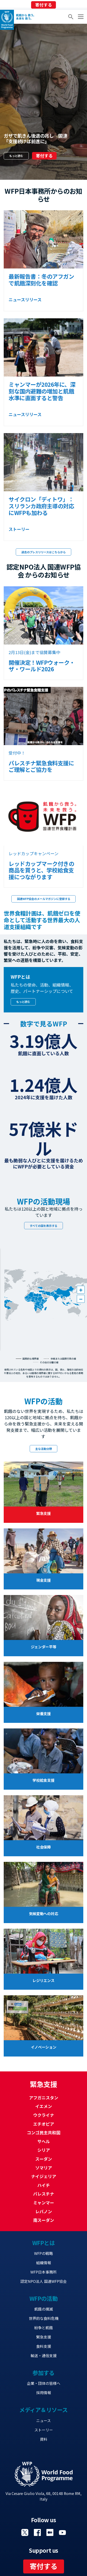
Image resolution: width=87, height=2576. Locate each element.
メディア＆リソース (43, 2410)
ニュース (43, 2420)
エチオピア (43, 2124)
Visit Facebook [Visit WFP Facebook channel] (37, 2532)
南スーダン (43, 2220)
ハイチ (43, 2185)
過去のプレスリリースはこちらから (43, 552)
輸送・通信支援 (44, 2355)
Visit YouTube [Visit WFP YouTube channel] (62, 2532)
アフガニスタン (43, 2097)
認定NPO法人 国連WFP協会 (43, 2281)
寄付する (43, 5)
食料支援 (43, 2346)
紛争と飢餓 (43, 2327)
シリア (43, 2150)
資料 (43, 2439)
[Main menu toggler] (80, 16)
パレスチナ (43, 2194)
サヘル (43, 2141)
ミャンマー (43, 2202)
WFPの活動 (43, 2298)
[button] (81, 1290)
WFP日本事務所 (43, 2272)
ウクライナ (43, 2115)
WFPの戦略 (43, 2253)
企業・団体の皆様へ (43, 2383)
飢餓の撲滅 (43, 2309)
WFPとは (43, 2243)
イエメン (43, 2106)
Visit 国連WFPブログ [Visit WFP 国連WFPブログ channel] (49, 2532)
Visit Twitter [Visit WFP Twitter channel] (24, 2532)
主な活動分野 (43, 1449)
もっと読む (16, 156)
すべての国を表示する (43, 1226)
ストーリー (43, 2430)
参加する (43, 2373)
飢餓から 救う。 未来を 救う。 (26, 17)
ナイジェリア (43, 2176)
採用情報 (43, 2392)
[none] (43, 102)
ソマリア (43, 2168)
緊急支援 (43, 2337)
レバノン (43, 2211)
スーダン (43, 2159)
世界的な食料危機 (43, 2318)
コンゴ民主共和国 (43, 2132)
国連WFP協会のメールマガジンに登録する (43, 899)
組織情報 (43, 2262)
